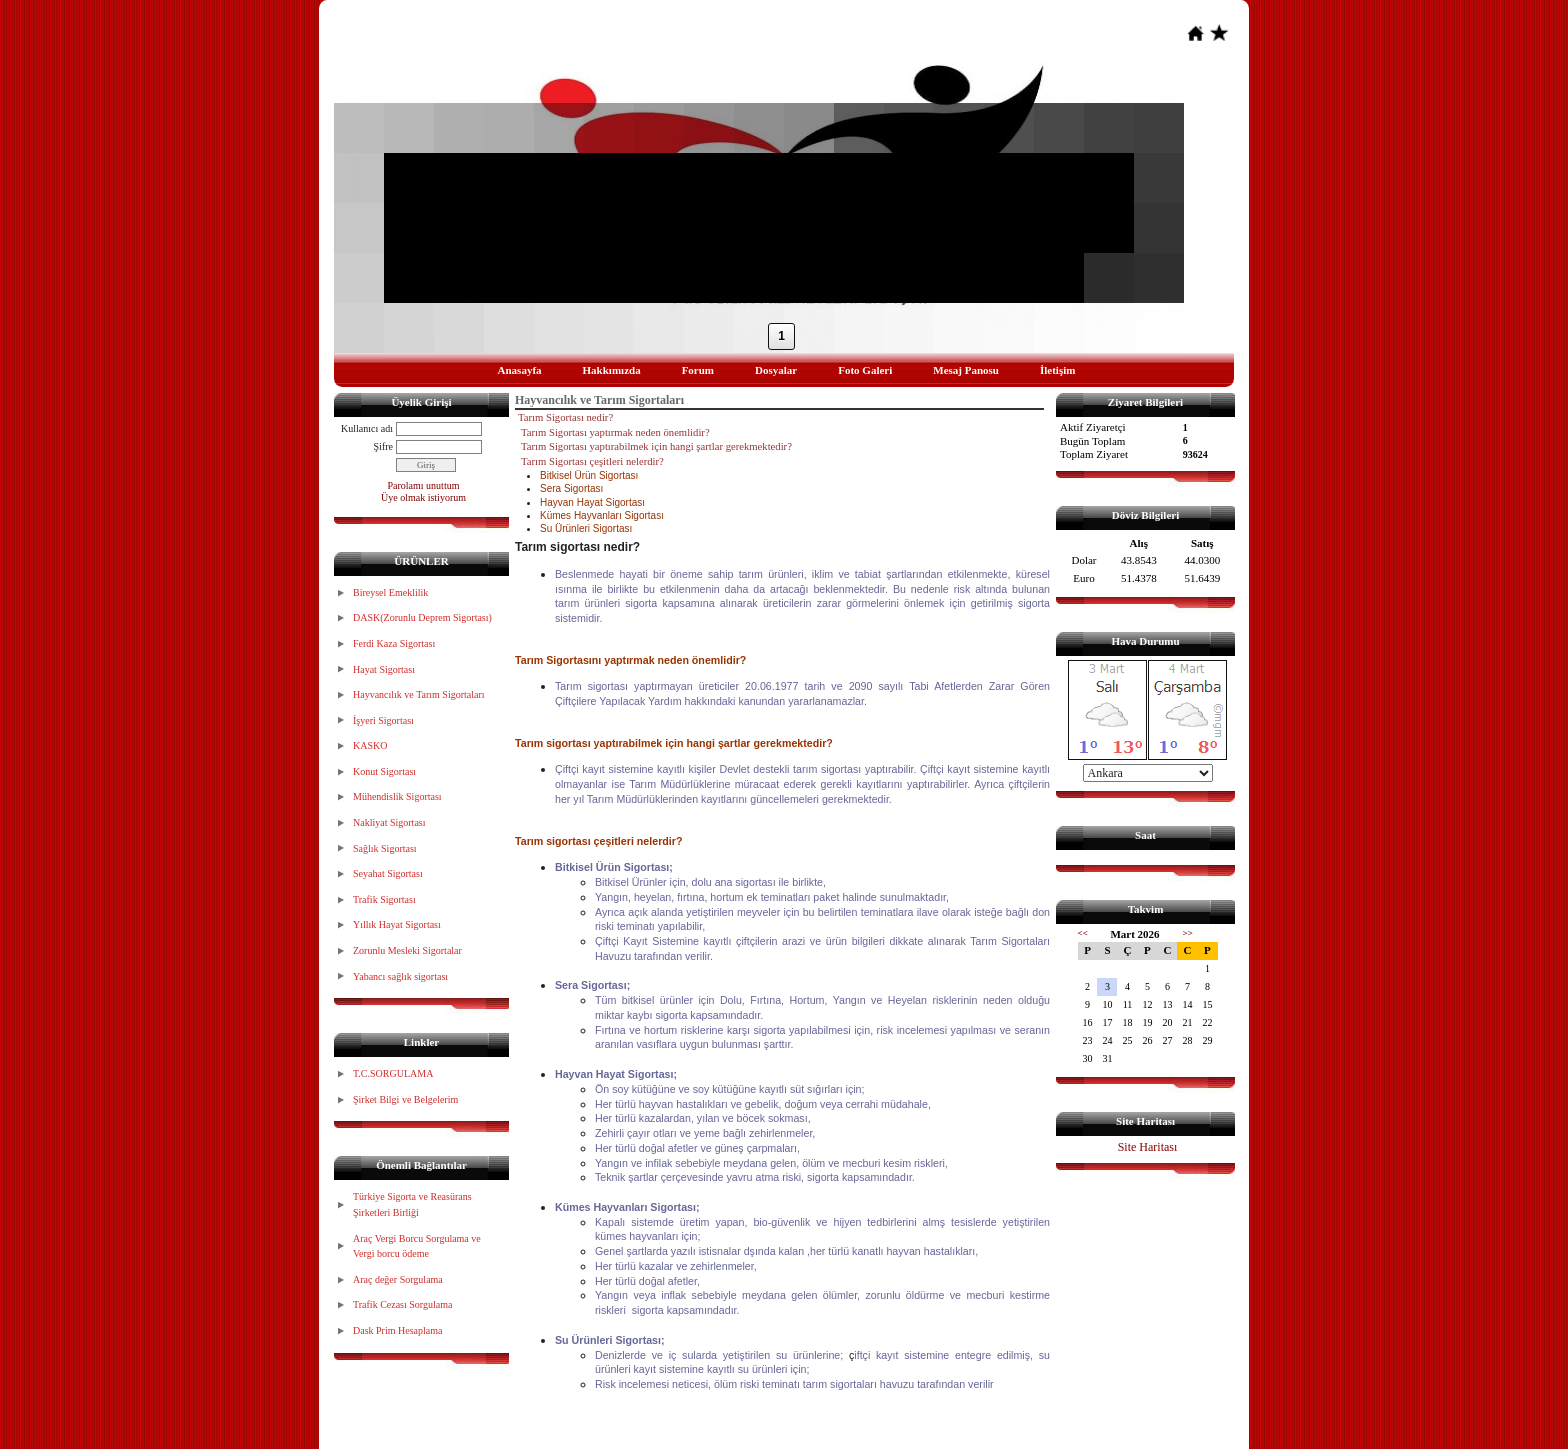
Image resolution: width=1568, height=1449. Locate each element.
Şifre (383, 446)
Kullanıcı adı (367, 428)
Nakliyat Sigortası (389, 822)
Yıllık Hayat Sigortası (397, 924)
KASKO (370, 745)
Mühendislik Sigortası (397, 796)
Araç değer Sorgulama (398, 1279)
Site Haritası (1148, 1147)
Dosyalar (776, 370)
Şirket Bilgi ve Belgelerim (405, 1099)
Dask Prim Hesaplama (397, 1330)
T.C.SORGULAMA (393, 1073)
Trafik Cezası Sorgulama (402, 1304)
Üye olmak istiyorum (423, 497)
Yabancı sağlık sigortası (400, 976)
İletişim (1057, 370)
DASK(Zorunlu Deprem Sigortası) (422, 617)
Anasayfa (520, 370)
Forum (698, 370)
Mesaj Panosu (966, 370)
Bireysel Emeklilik (390, 592)
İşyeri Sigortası (383, 720)
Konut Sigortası (384, 771)
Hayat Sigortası (384, 669)
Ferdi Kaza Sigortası (394, 643)
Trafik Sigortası (384, 899)
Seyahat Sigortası (388, 873)
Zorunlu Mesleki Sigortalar (407, 950)
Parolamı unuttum (424, 485)
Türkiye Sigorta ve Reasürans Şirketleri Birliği (412, 1204)
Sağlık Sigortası (385, 848)
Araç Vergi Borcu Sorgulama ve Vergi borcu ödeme (417, 1246)
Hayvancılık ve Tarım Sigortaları (419, 694)
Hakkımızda (612, 370)
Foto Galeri (865, 370)
